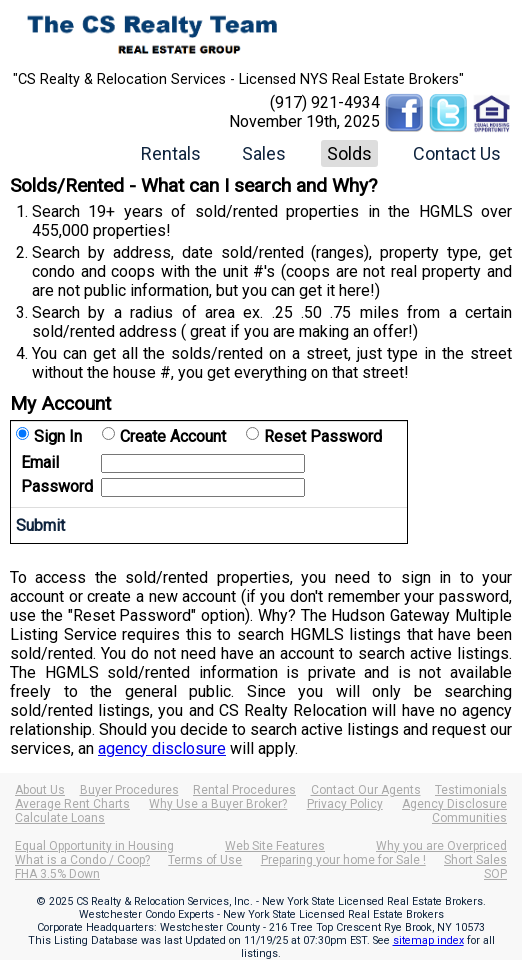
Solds (349, 153)
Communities (469, 818)
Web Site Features (275, 846)
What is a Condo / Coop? (82, 860)
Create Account (173, 436)
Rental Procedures (244, 790)
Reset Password (323, 436)
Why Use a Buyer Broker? (218, 804)
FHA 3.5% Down (57, 874)
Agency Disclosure (454, 804)
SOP (495, 874)
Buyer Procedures (129, 790)
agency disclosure (162, 748)
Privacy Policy (345, 804)
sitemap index (428, 940)
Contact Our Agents (366, 790)
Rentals (171, 153)
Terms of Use (205, 860)
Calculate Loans (60, 818)
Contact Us (457, 153)
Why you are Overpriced (441, 846)
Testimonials (471, 790)
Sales (264, 153)
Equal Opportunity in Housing (94, 846)
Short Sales (475, 860)
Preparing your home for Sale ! (343, 860)
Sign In (58, 436)
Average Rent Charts (72, 804)
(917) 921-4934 (325, 102)
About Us (40, 790)
